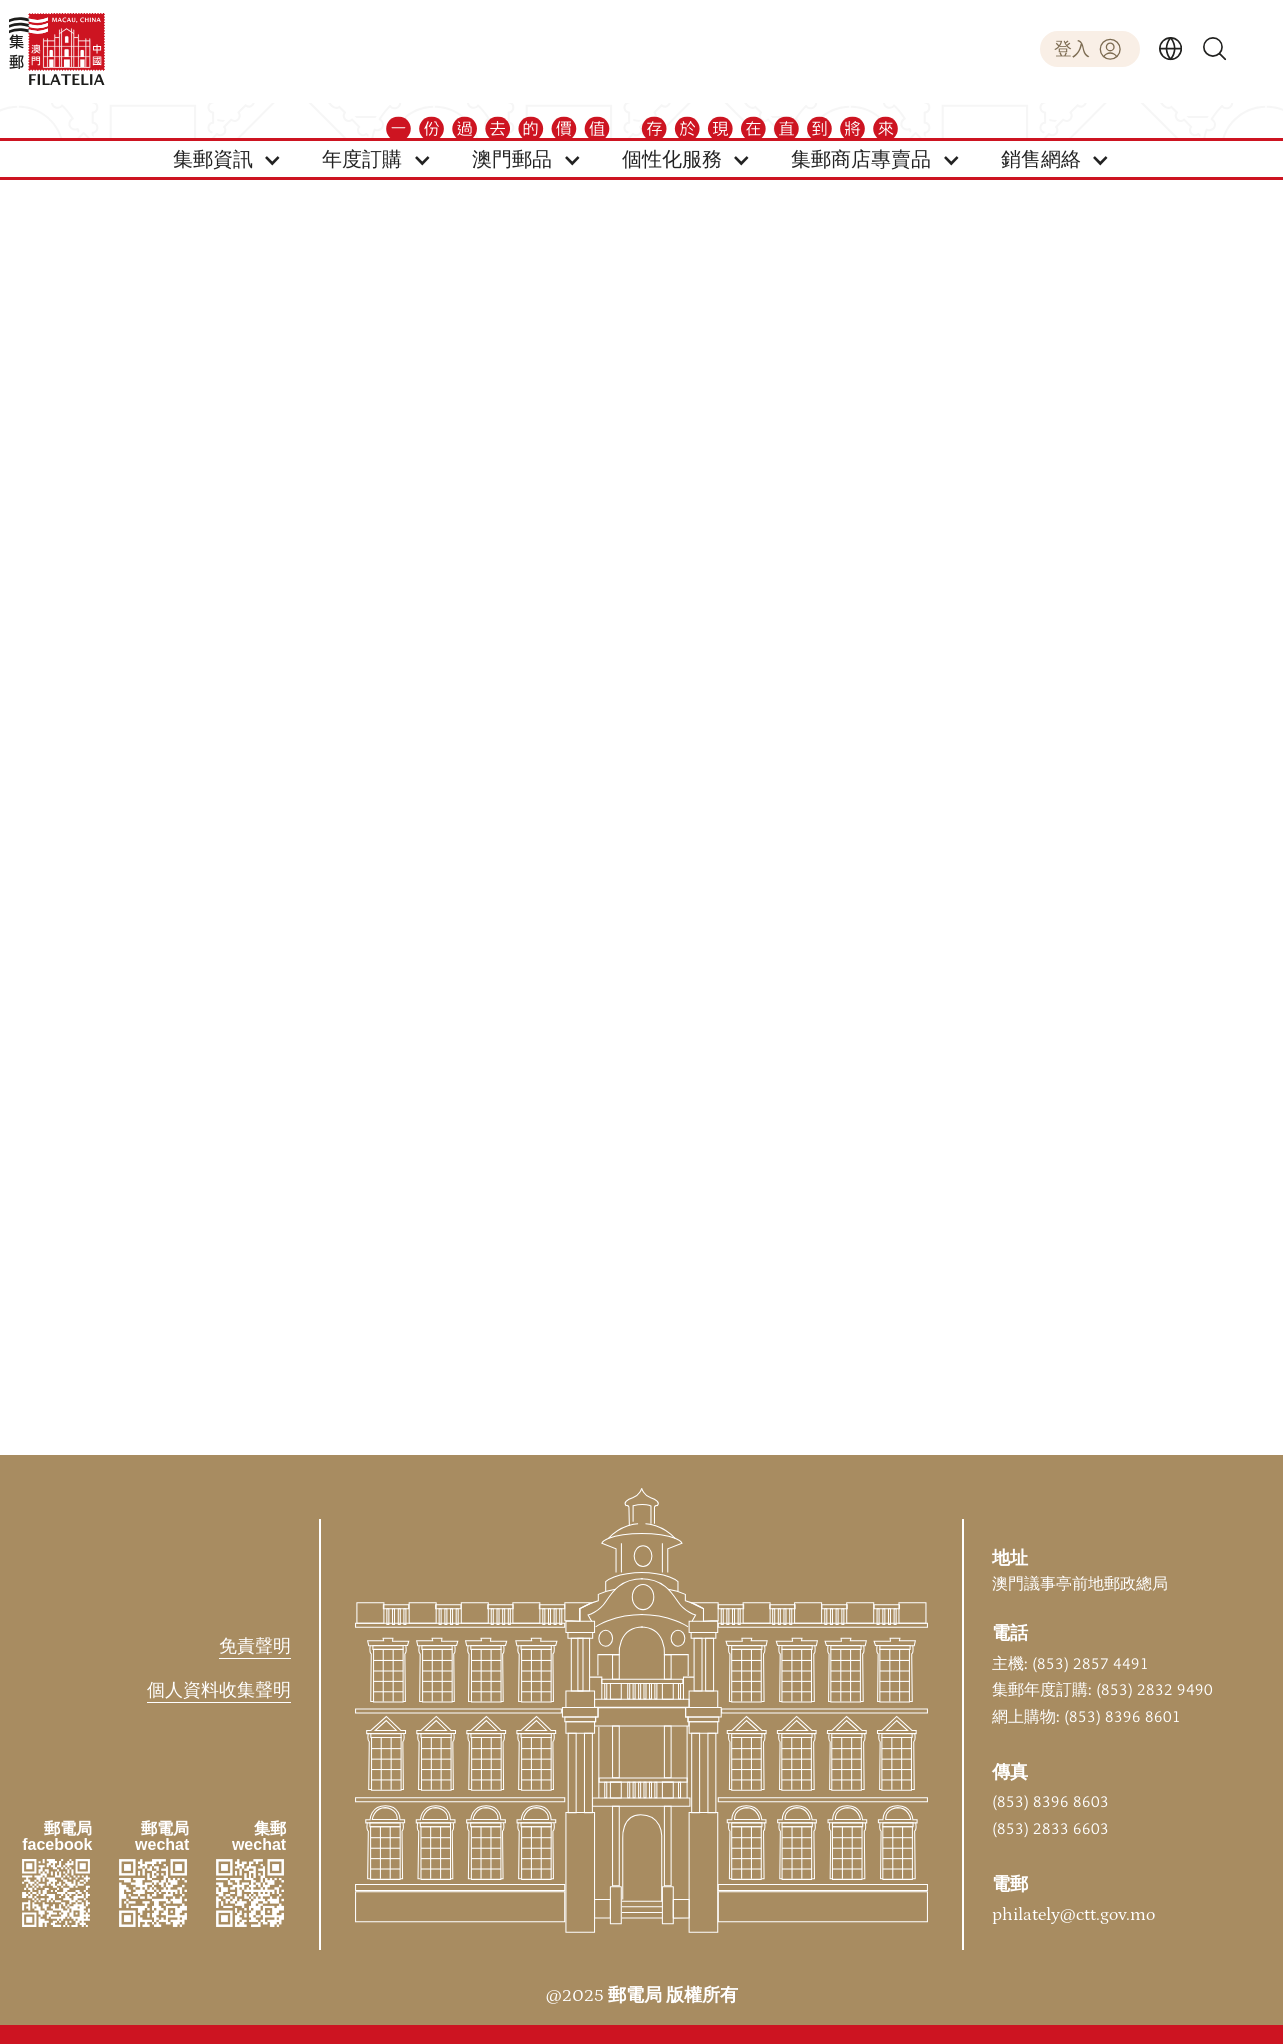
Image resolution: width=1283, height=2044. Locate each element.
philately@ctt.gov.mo (1073, 1915)
